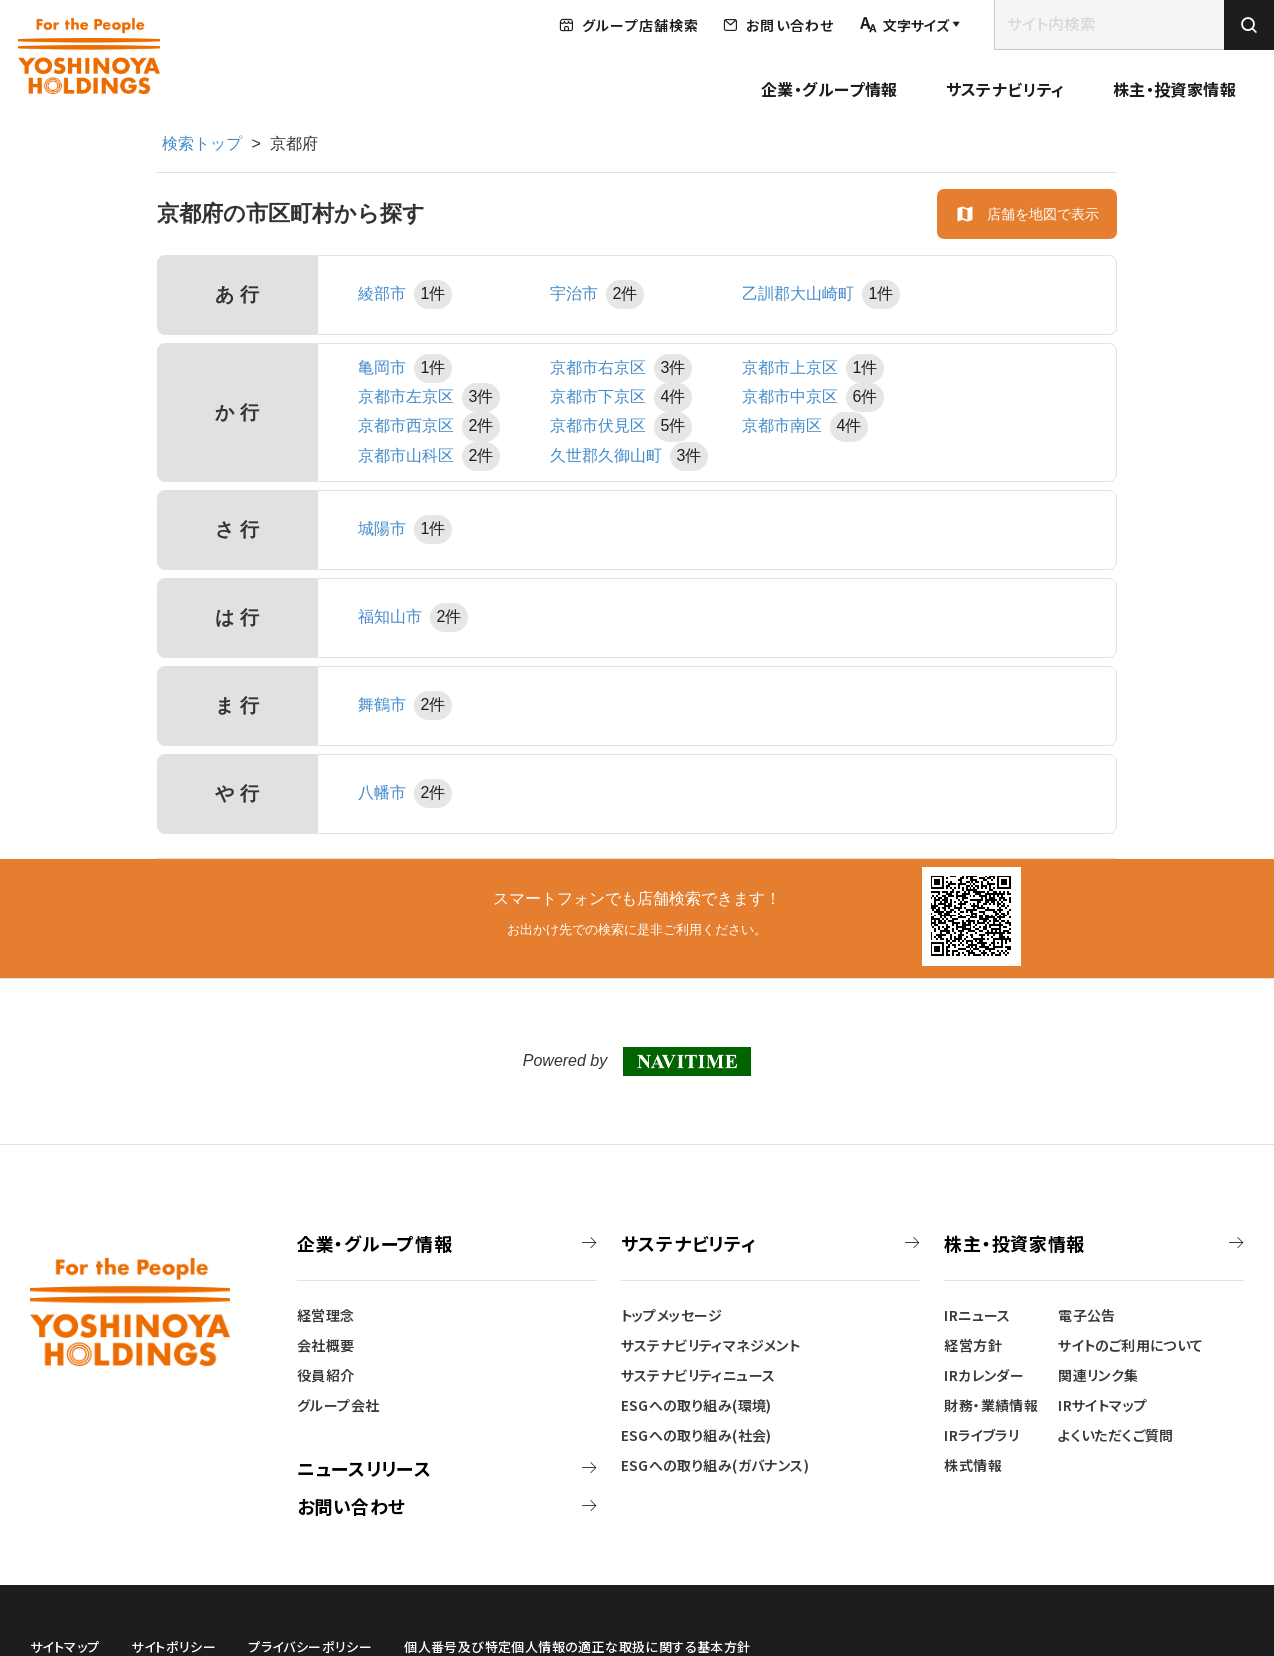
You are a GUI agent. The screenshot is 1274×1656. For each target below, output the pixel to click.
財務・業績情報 (991, 1405)
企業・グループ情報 (829, 89)
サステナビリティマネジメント (711, 1345)
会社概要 (326, 1345)
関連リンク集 (1098, 1375)
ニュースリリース (364, 1468)
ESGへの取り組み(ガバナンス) (715, 1465)
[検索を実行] (1249, 25)
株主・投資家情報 (1174, 89)
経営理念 (326, 1315)
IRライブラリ (981, 1435)
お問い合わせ (351, 1506)
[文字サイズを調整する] (909, 25)
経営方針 (973, 1345)
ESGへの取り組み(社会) (696, 1435)
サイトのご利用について (1130, 1345)
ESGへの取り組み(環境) (696, 1405)
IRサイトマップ (1102, 1405)
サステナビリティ (1005, 89)
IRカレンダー (984, 1375)
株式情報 (973, 1465)
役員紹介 (326, 1375)
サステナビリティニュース (698, 1375)
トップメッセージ (672, 1315)
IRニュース (977, 1315)
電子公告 (1087, 1315)
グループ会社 (338, 1405)
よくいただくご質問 (1116, 1435)
